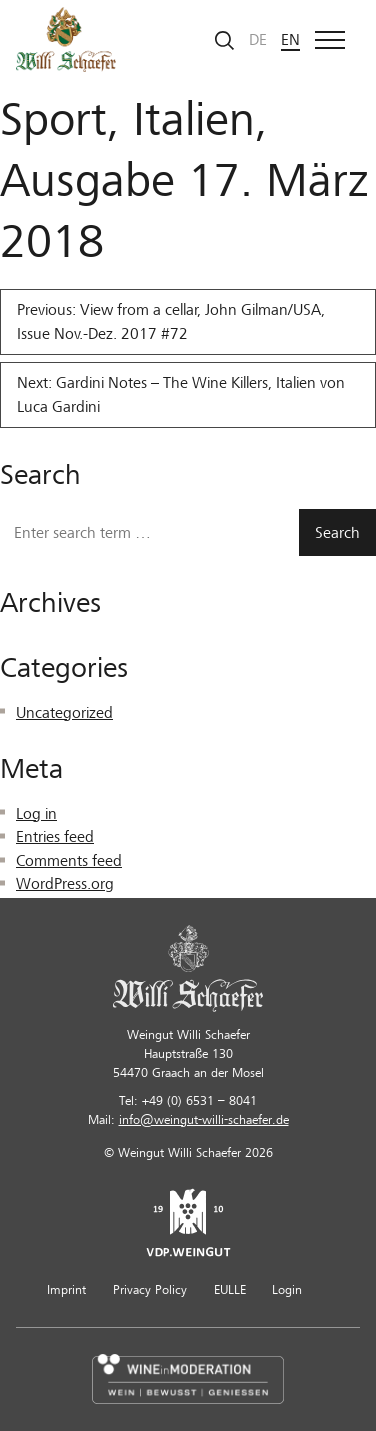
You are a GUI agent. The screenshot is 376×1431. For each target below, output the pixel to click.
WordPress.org (65, 884)
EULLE (230, 1290)
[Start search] (225, 39)
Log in (36, 814)
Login (287, 1290)
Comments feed (69, 861)
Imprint (66, 1290)
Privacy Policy (150, 1290)
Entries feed (55, 837)
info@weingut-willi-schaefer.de (204, 1120)
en (290, 40)
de (258, 40)
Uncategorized (64, 713)
